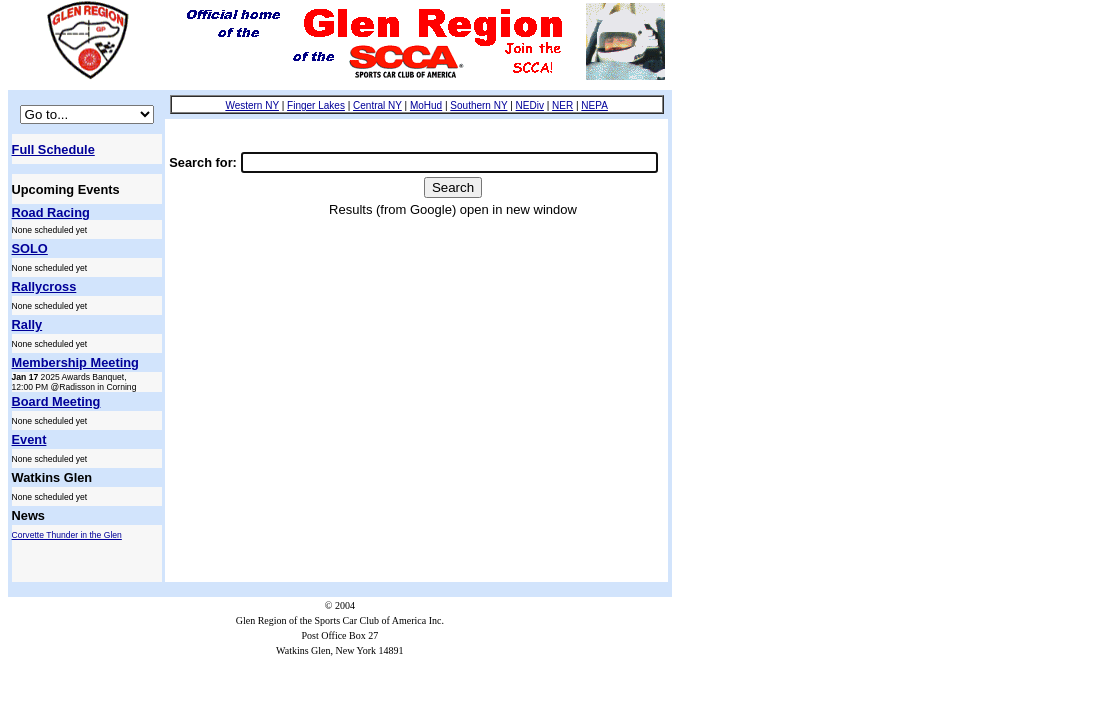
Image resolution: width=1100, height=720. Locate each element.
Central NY (377, 105)
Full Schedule (53, 149)
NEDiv (530, 105)
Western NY (252, 105)
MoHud (426, 105)
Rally (27, 324)
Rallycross (44, 286)
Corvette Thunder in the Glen (67, 535)
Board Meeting (56, 401)
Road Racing (51, 212)
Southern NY (478, 105)
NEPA (594, 105)
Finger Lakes (316, 105)
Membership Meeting (75, 362)
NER (562, 105)
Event (29, 439)
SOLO (30, 248)
